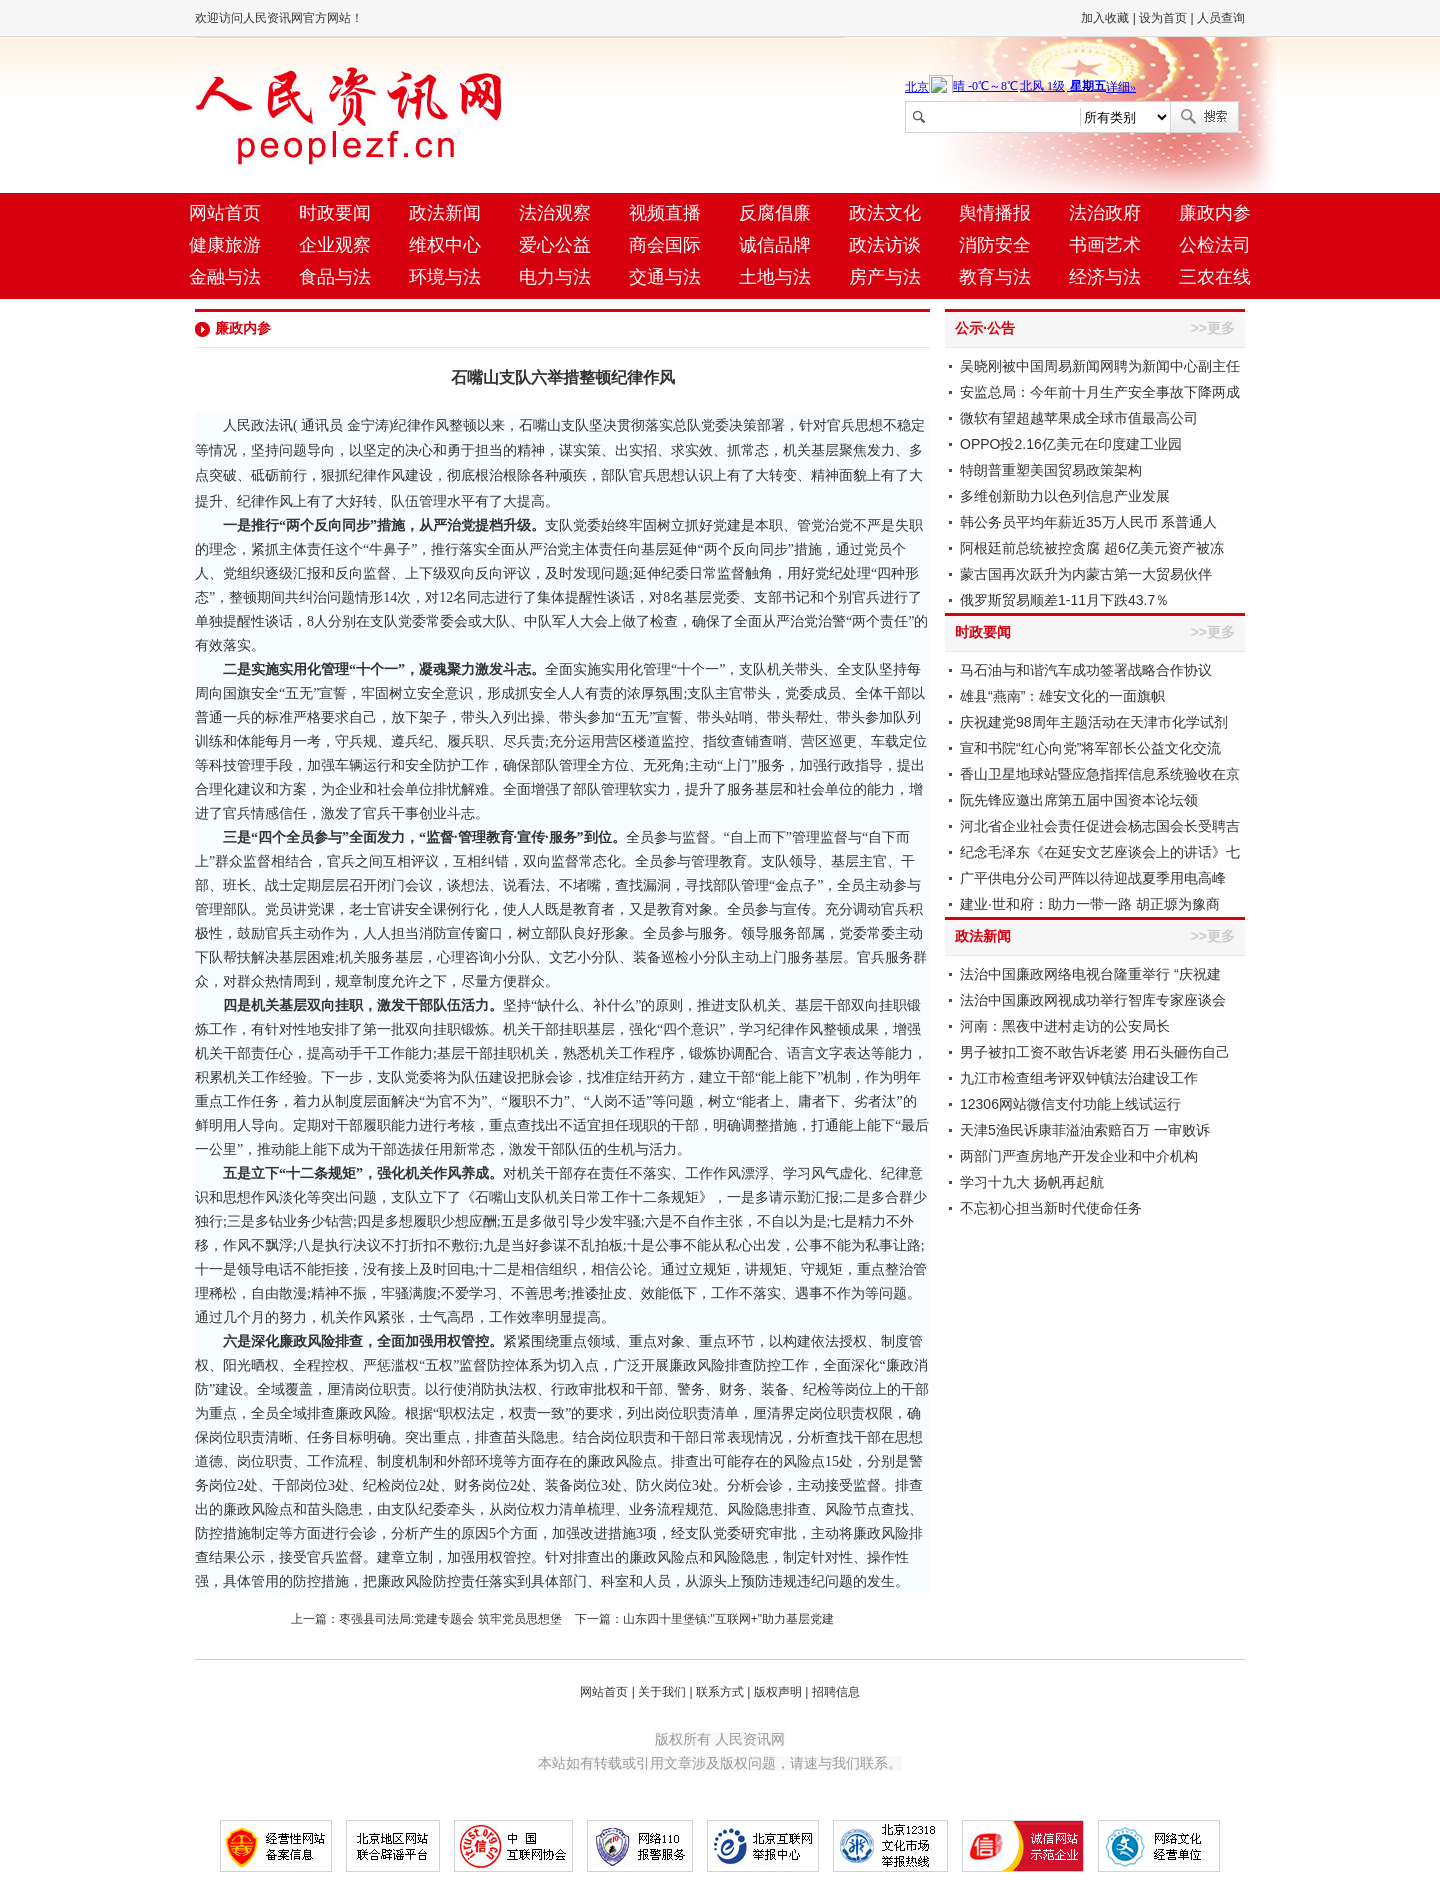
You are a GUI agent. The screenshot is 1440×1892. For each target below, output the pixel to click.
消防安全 (995, 245)
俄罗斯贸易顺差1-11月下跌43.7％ (1064, 600)
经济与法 (1105, 277)
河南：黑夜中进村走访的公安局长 (1065, 1026)
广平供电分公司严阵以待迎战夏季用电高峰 (1093, 878)
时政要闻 (335, 213)
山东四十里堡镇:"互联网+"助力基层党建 (728, 1619)
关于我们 (662, 1692)
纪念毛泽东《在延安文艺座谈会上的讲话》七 (1100, 852)
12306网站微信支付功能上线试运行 (1070, 1104)
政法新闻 (445, 213)
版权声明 (778, 1692)
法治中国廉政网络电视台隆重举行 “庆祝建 (1090, 974)
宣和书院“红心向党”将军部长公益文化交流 (1090, 748)
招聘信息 (836, 1692)
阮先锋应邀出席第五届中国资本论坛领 (1079, 800)
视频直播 (665, 213)
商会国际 (665, 245)
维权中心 (445, 245)
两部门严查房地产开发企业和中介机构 (1079, 1156)
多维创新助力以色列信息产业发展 (1065, 496)
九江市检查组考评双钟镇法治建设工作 (1079, 1078)
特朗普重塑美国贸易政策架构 (1051, 470)
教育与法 (995, 277)
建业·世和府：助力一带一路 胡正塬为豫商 (1090, 904)
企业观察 (335, 245)
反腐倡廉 (775, 213)
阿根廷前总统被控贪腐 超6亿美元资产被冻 (1092, 548)
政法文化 (885, 213)
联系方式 (720, 1692)
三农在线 (1215, 277)
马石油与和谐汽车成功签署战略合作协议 (1086, 670)
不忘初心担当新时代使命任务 (1051, 1208)
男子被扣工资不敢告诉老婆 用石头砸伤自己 (1095, 1052)
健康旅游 (225, 245)
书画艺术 (1105, 245)
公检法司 (1215, 245)
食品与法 (335, 277)
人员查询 (1221, 18)
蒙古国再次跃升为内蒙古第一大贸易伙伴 (1086, 574)
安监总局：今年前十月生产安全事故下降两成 (1100, 392)
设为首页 (1163, 18)
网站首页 (225, 213)
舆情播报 (995, 213)
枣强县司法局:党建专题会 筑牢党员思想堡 (450, 1619)
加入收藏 (1105, 18)
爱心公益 (555, 245)
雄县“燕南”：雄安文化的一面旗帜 (1062, 696)
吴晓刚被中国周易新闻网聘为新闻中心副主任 (1100, 366)
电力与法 (555, 277)
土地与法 (775, 277)
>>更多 (1213, 328)
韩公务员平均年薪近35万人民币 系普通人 (1088, 522)
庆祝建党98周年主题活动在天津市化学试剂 (1094, 722)
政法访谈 (885, 245)
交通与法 (665, 277)
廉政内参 (1215, 213)
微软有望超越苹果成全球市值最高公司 (1079, 418)
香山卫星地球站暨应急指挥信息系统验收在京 (1100, 774)
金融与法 (225, 277)
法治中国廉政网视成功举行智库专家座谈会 (1093, 1000)
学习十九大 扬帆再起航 (1032, 1182)
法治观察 (555, 213)
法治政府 (1105, 213)
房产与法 (885, 277)
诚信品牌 (775, 245)
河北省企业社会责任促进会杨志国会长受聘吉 (1100, 826)
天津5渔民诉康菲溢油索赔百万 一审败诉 (1085, 1130)
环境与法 (445, 277)
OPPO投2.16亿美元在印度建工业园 (1071, 444)
